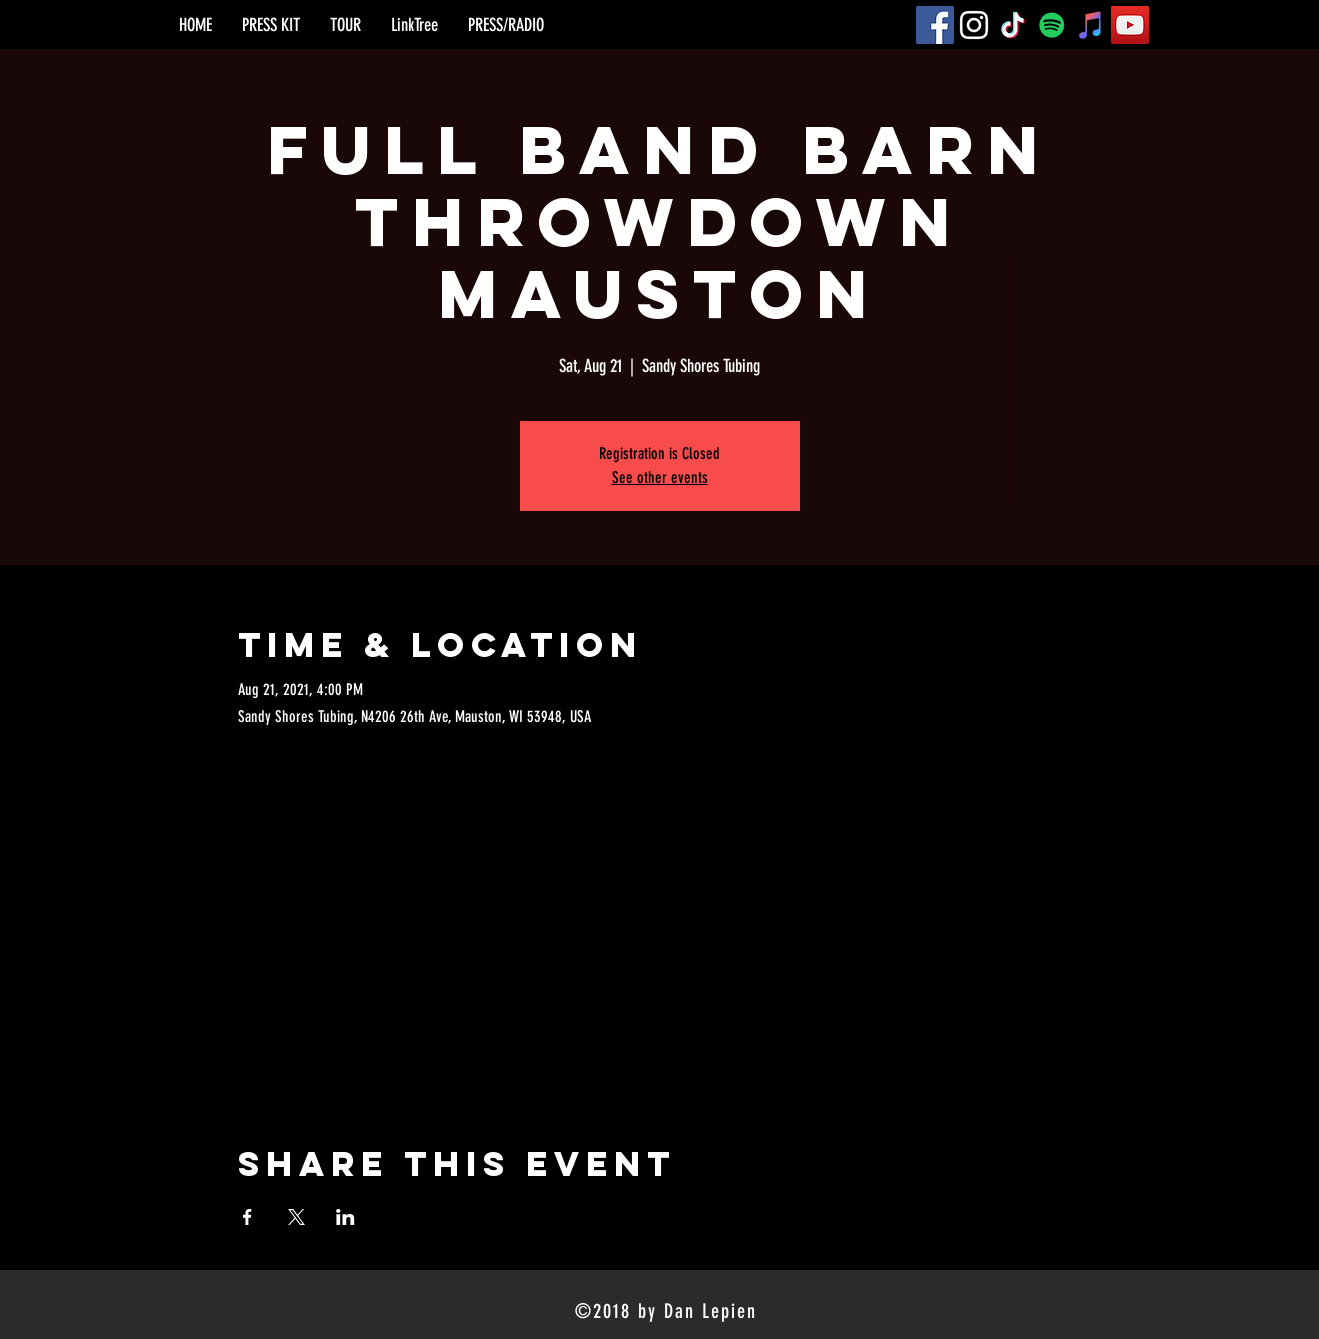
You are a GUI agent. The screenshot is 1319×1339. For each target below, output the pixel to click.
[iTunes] (1091, 25)
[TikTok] (1013, 25)
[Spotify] (1052, 25)
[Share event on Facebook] (247, 1217)
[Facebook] (935, 25)
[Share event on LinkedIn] (345, 1217)
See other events (660, 477)
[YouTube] (1130, 25)
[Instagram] (974, 25)
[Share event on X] (296, 1217)
